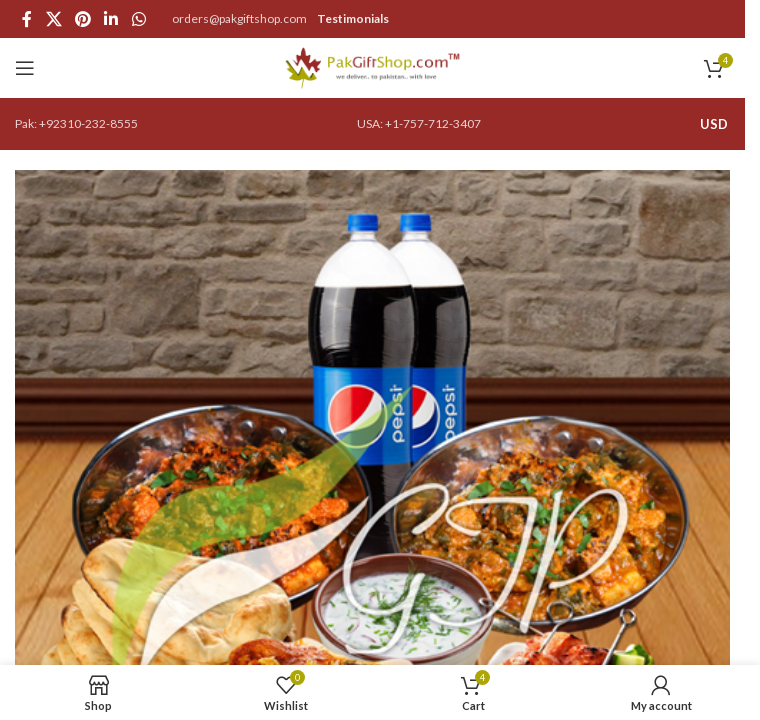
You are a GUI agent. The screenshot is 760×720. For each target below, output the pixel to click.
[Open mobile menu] (25, 68)
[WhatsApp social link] (138, 19)
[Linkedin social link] (111, 19)
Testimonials (353, 18)
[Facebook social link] (27, 19)
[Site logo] (372, 66)
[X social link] (53, 19)
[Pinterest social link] (82, 19)
